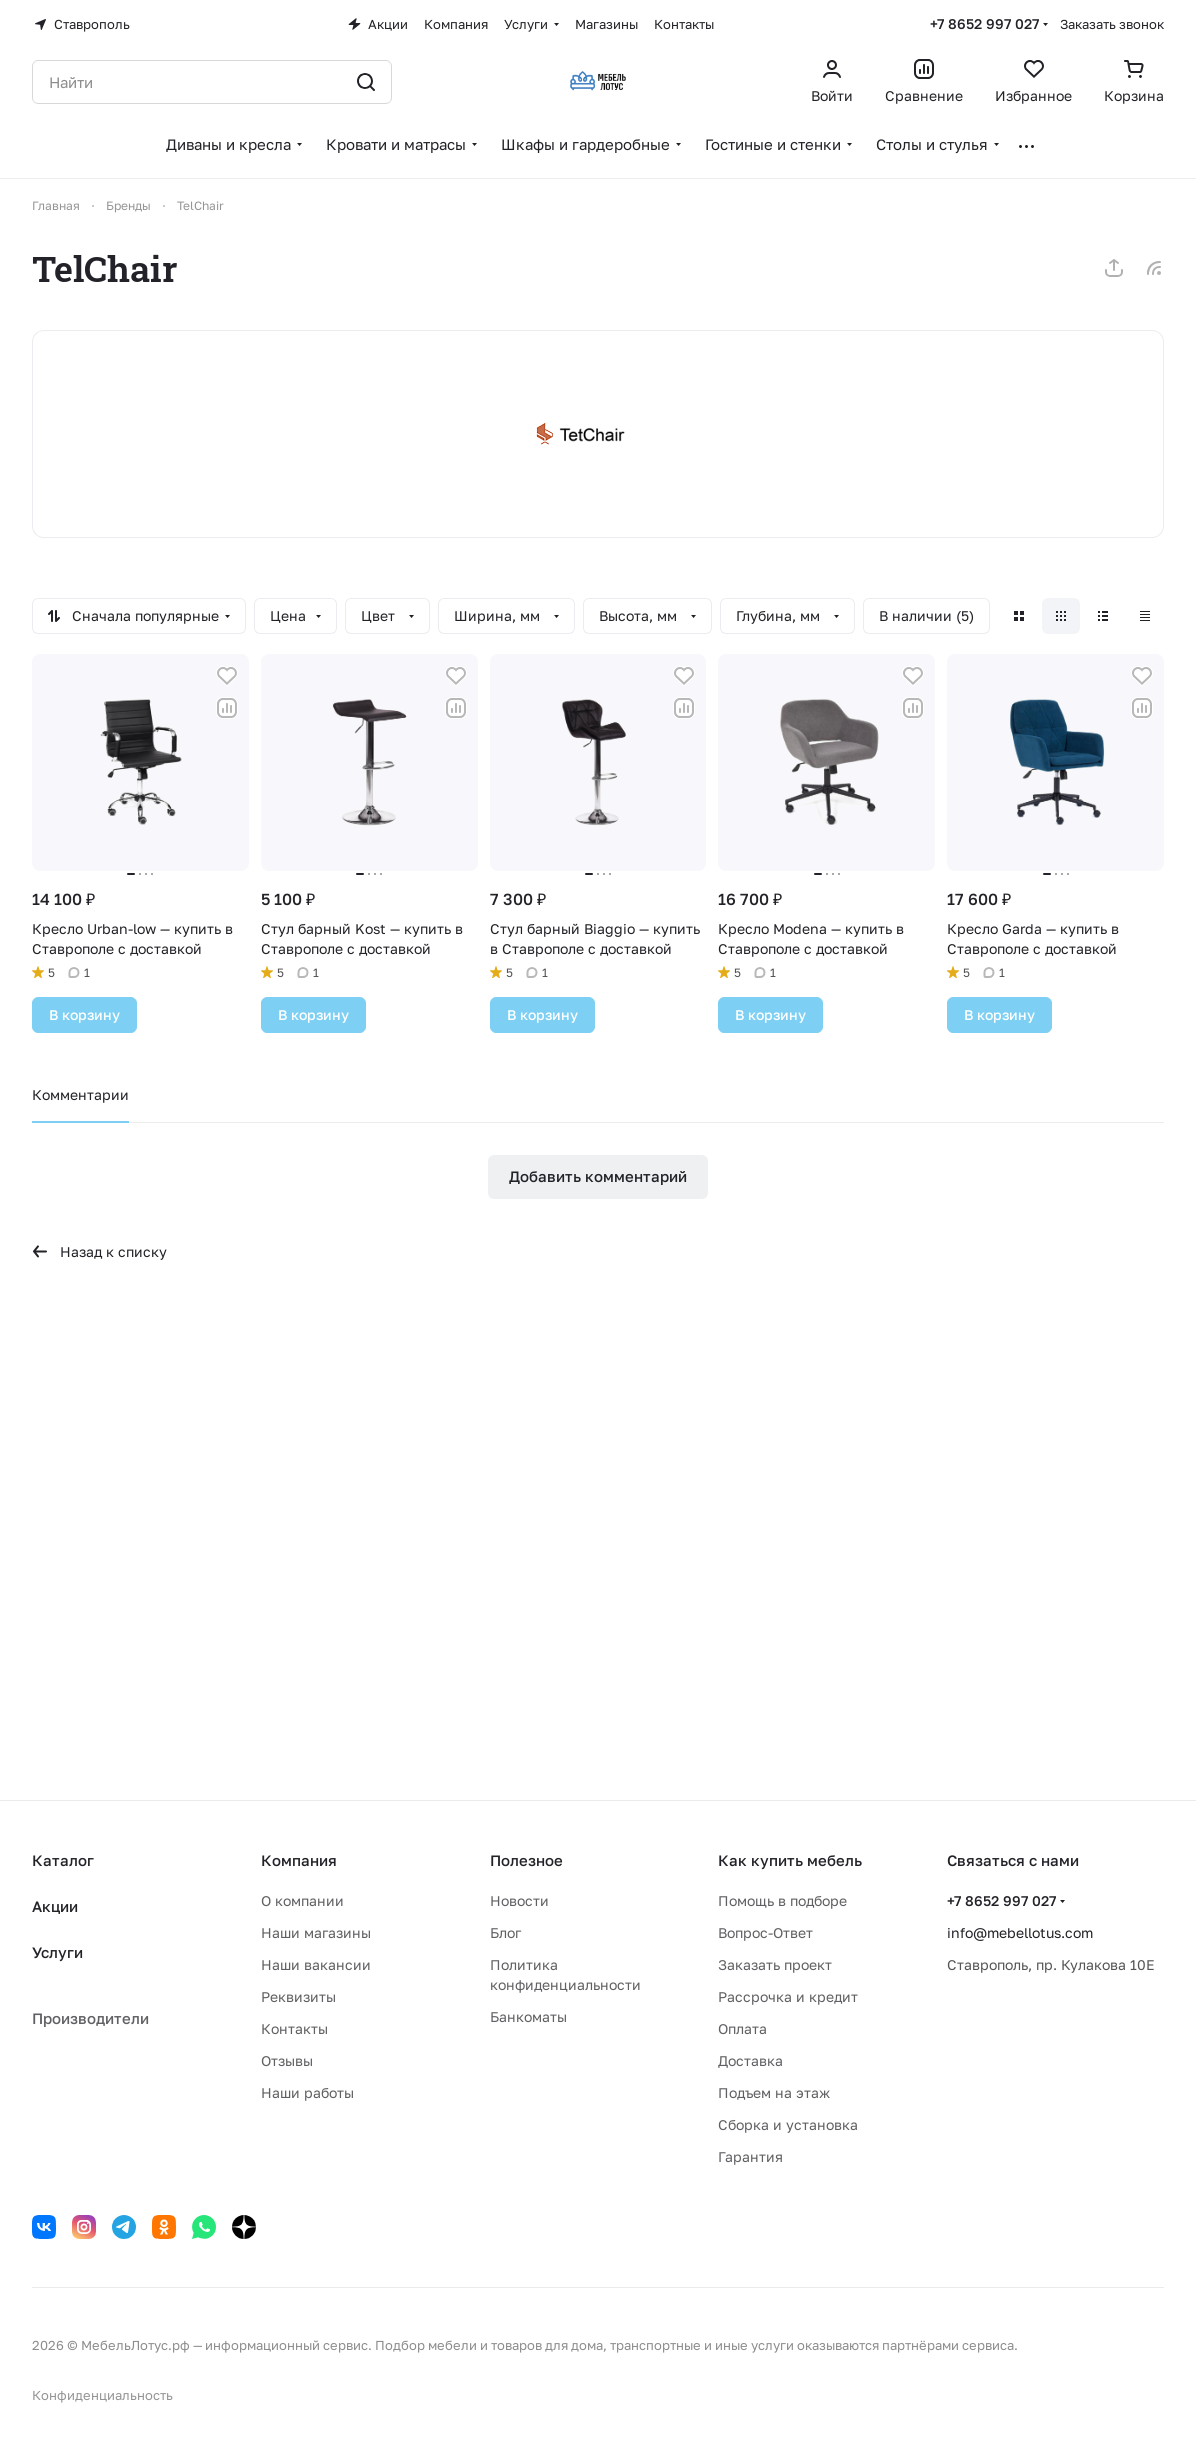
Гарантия (750, 2156)
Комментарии (80, 1094)
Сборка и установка (788, 2124)
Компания (299, 1860)
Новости (519, 1900)
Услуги (57, 1952)
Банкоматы (528, 2016)
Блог (505, 1932)
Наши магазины (316, 1932)
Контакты (294, 2028)
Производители (90, 2018)
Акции (55, 1906)
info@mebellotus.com (1020, 1932)
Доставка (750, 2060)
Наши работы (307, 2092)
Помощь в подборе (782, 1900)
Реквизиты (298, 1996)
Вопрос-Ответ (765, 1932)
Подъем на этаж (774, 2092)
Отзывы (287, 2060)
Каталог (63, 1860)
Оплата (742, 2028)
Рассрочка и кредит (788, 1996)
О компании (302, 1900)
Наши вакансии (316, 1964)
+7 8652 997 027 (984, 23)
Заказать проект (775, 1964)
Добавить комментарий (598, 1176)
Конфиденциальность (102, 2395)
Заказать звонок (1112, 24)
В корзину (84, 1014)
